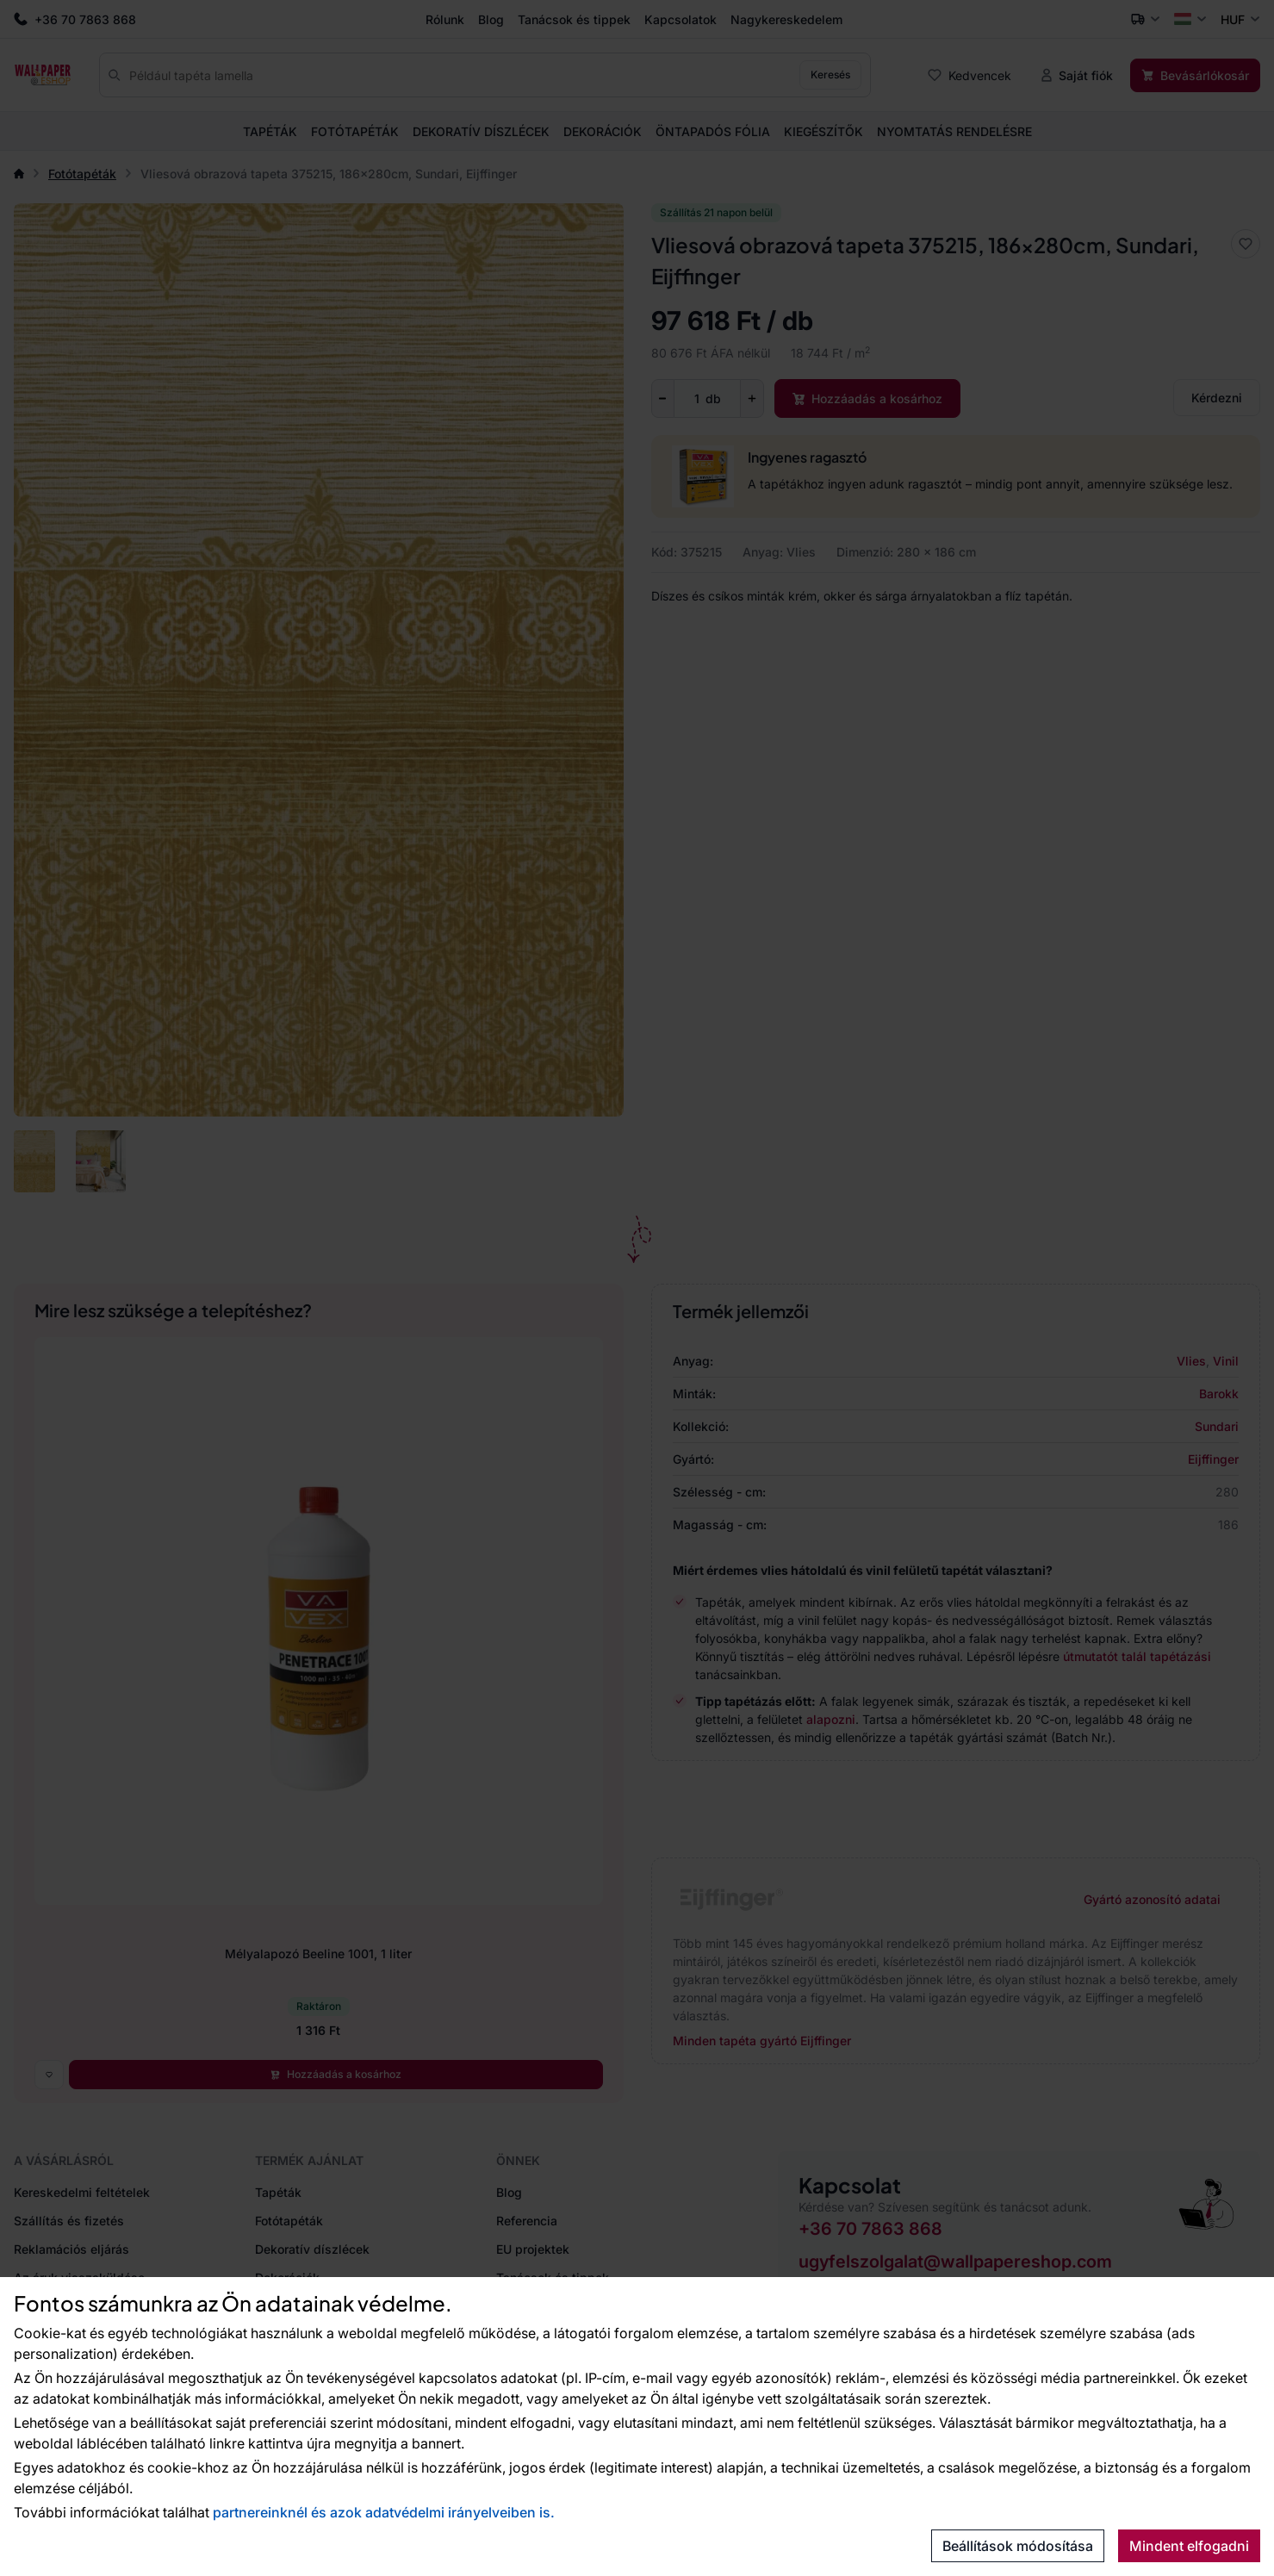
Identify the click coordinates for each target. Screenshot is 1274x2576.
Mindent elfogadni (1189, 2545)
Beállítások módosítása (1017, 2545)
